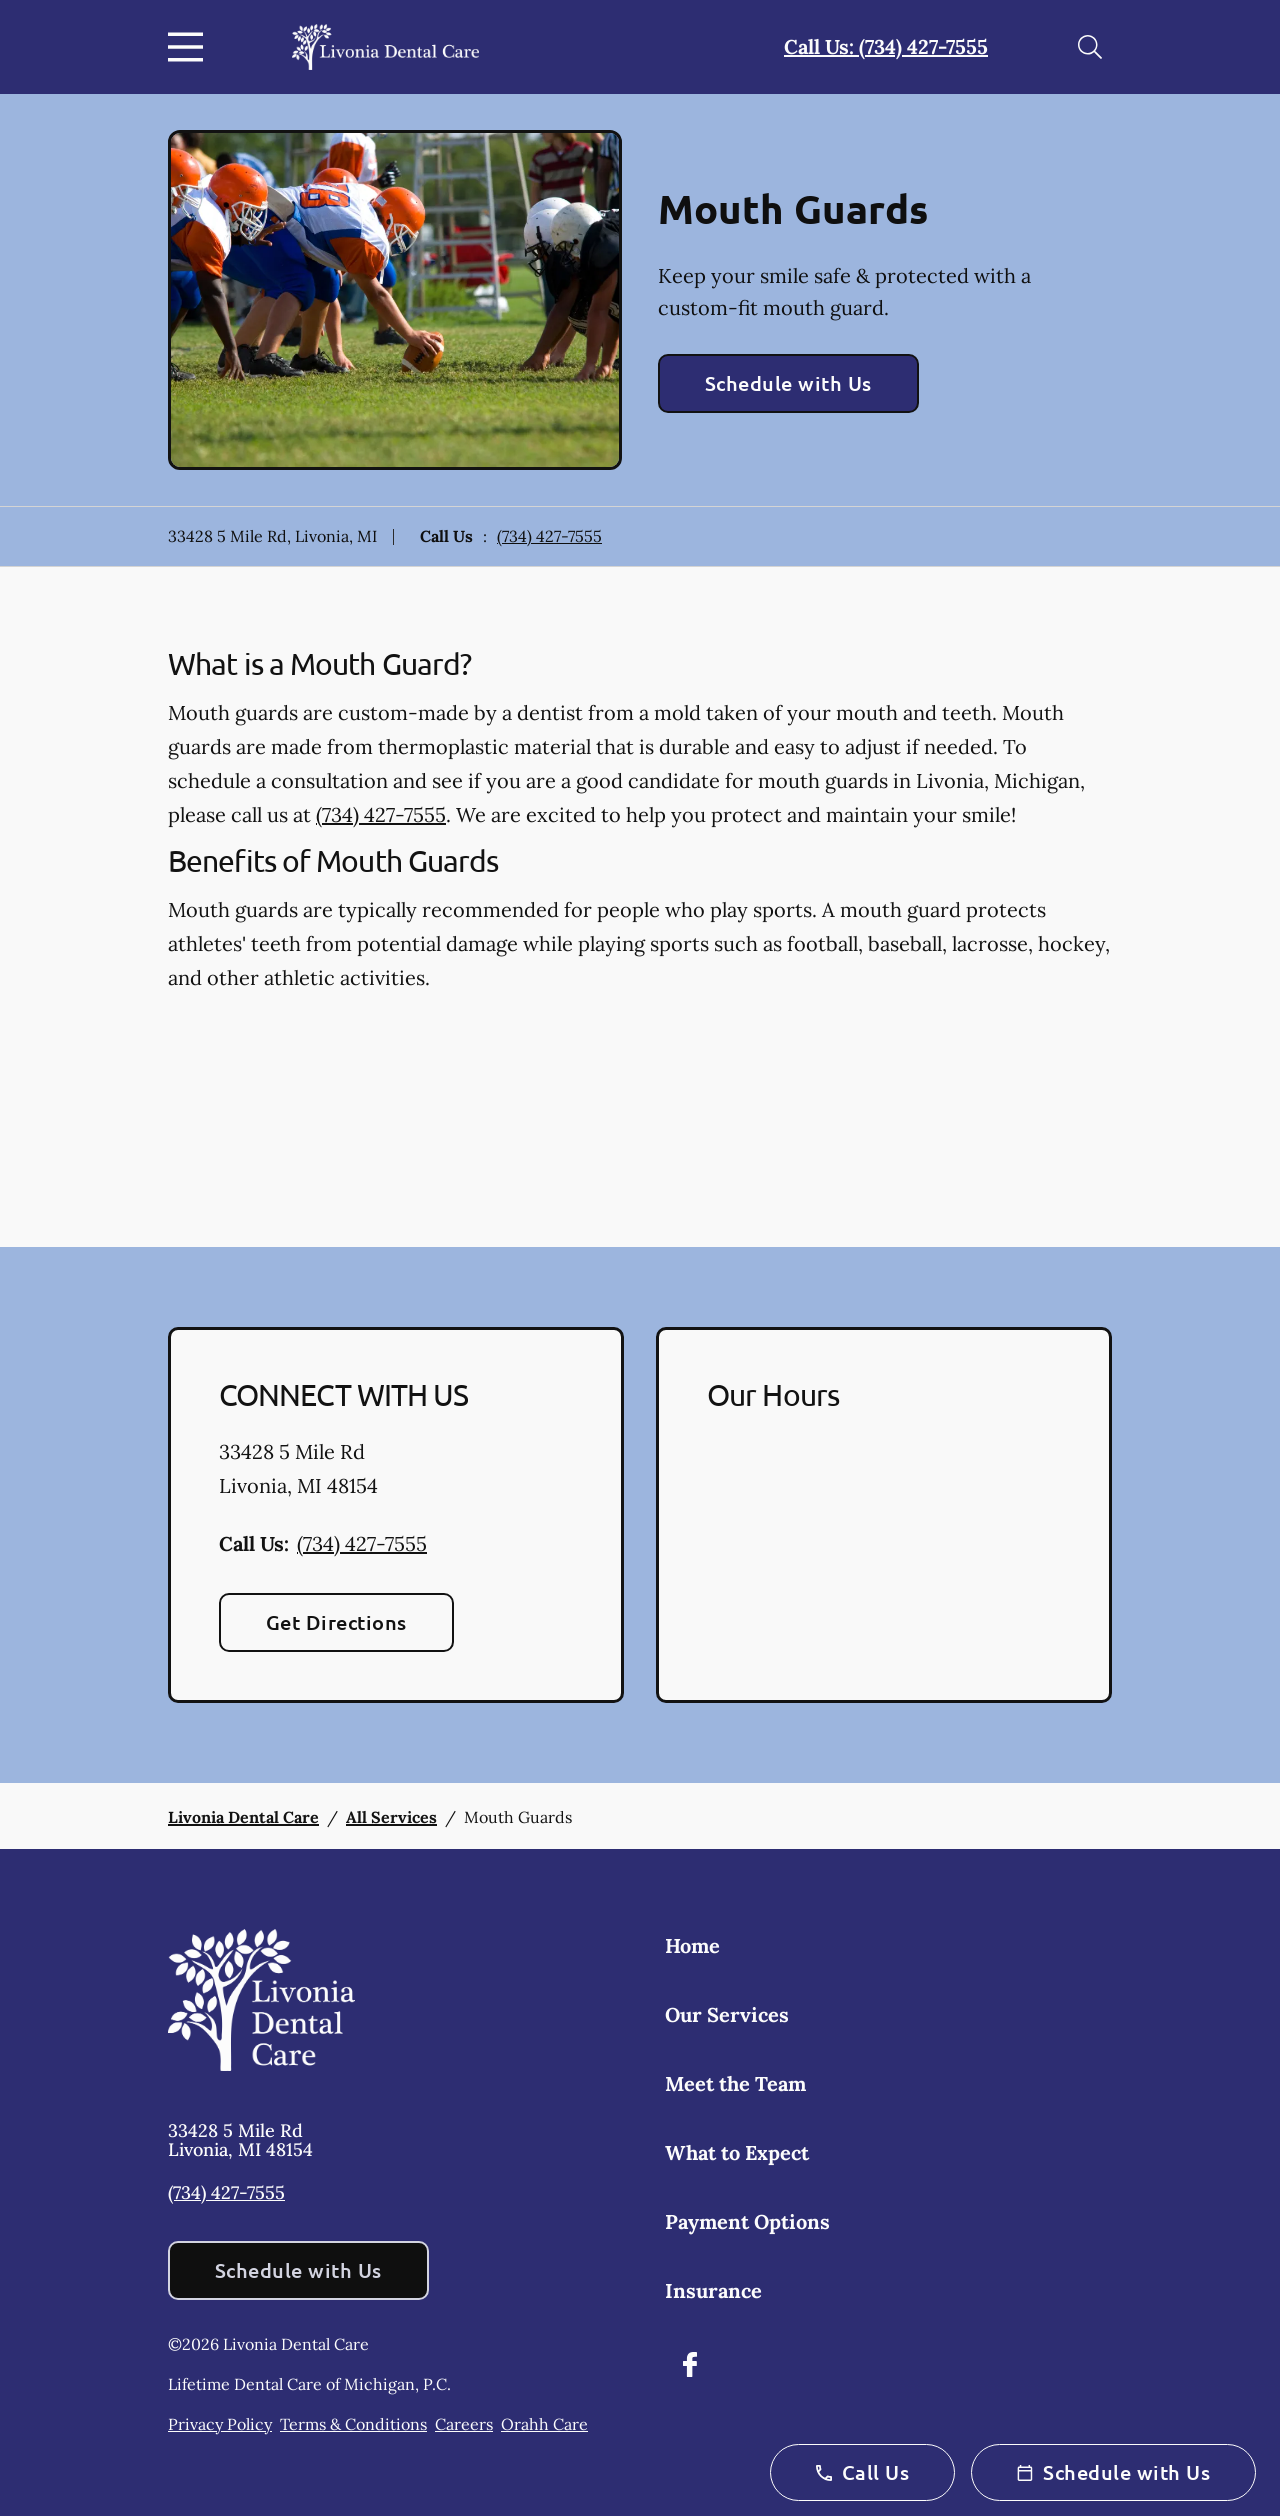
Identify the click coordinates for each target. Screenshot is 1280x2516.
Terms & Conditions (353, 2424)
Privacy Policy (220, 2424)
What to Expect (737, 2152)
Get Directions (336, 1622)
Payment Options (747, 2221)
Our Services (727, 2014)
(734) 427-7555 (549, 536)
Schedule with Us (788, 383)
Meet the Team (735, 2083)
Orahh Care (544, 2424)
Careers (464, 2424)
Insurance (713, 2290)
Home (692, 1945)
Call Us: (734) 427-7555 (886, 46)
